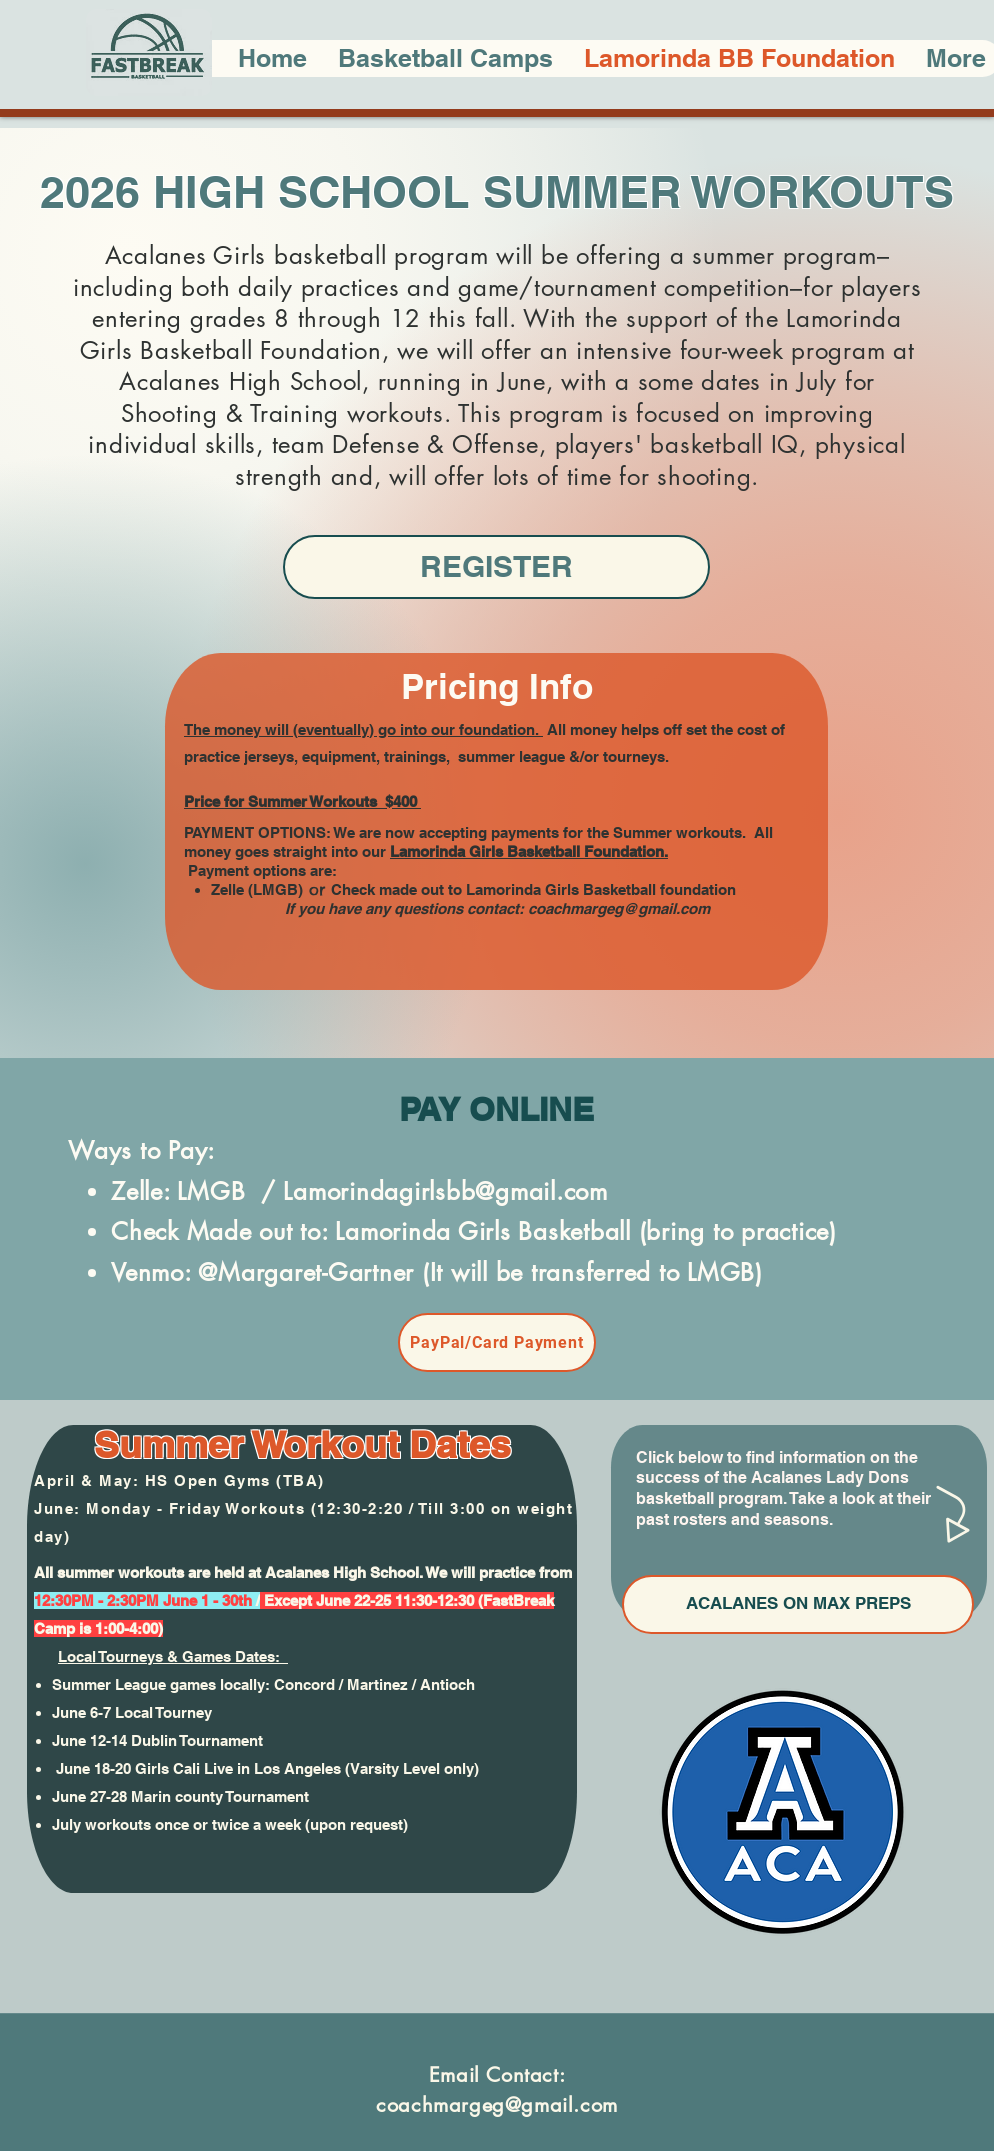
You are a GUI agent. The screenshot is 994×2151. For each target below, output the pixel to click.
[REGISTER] (496, 567)
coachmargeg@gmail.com (619, 908)
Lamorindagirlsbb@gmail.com (445, 1191)
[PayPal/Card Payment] (497, 1342)
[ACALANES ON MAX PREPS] (798, 1604)
